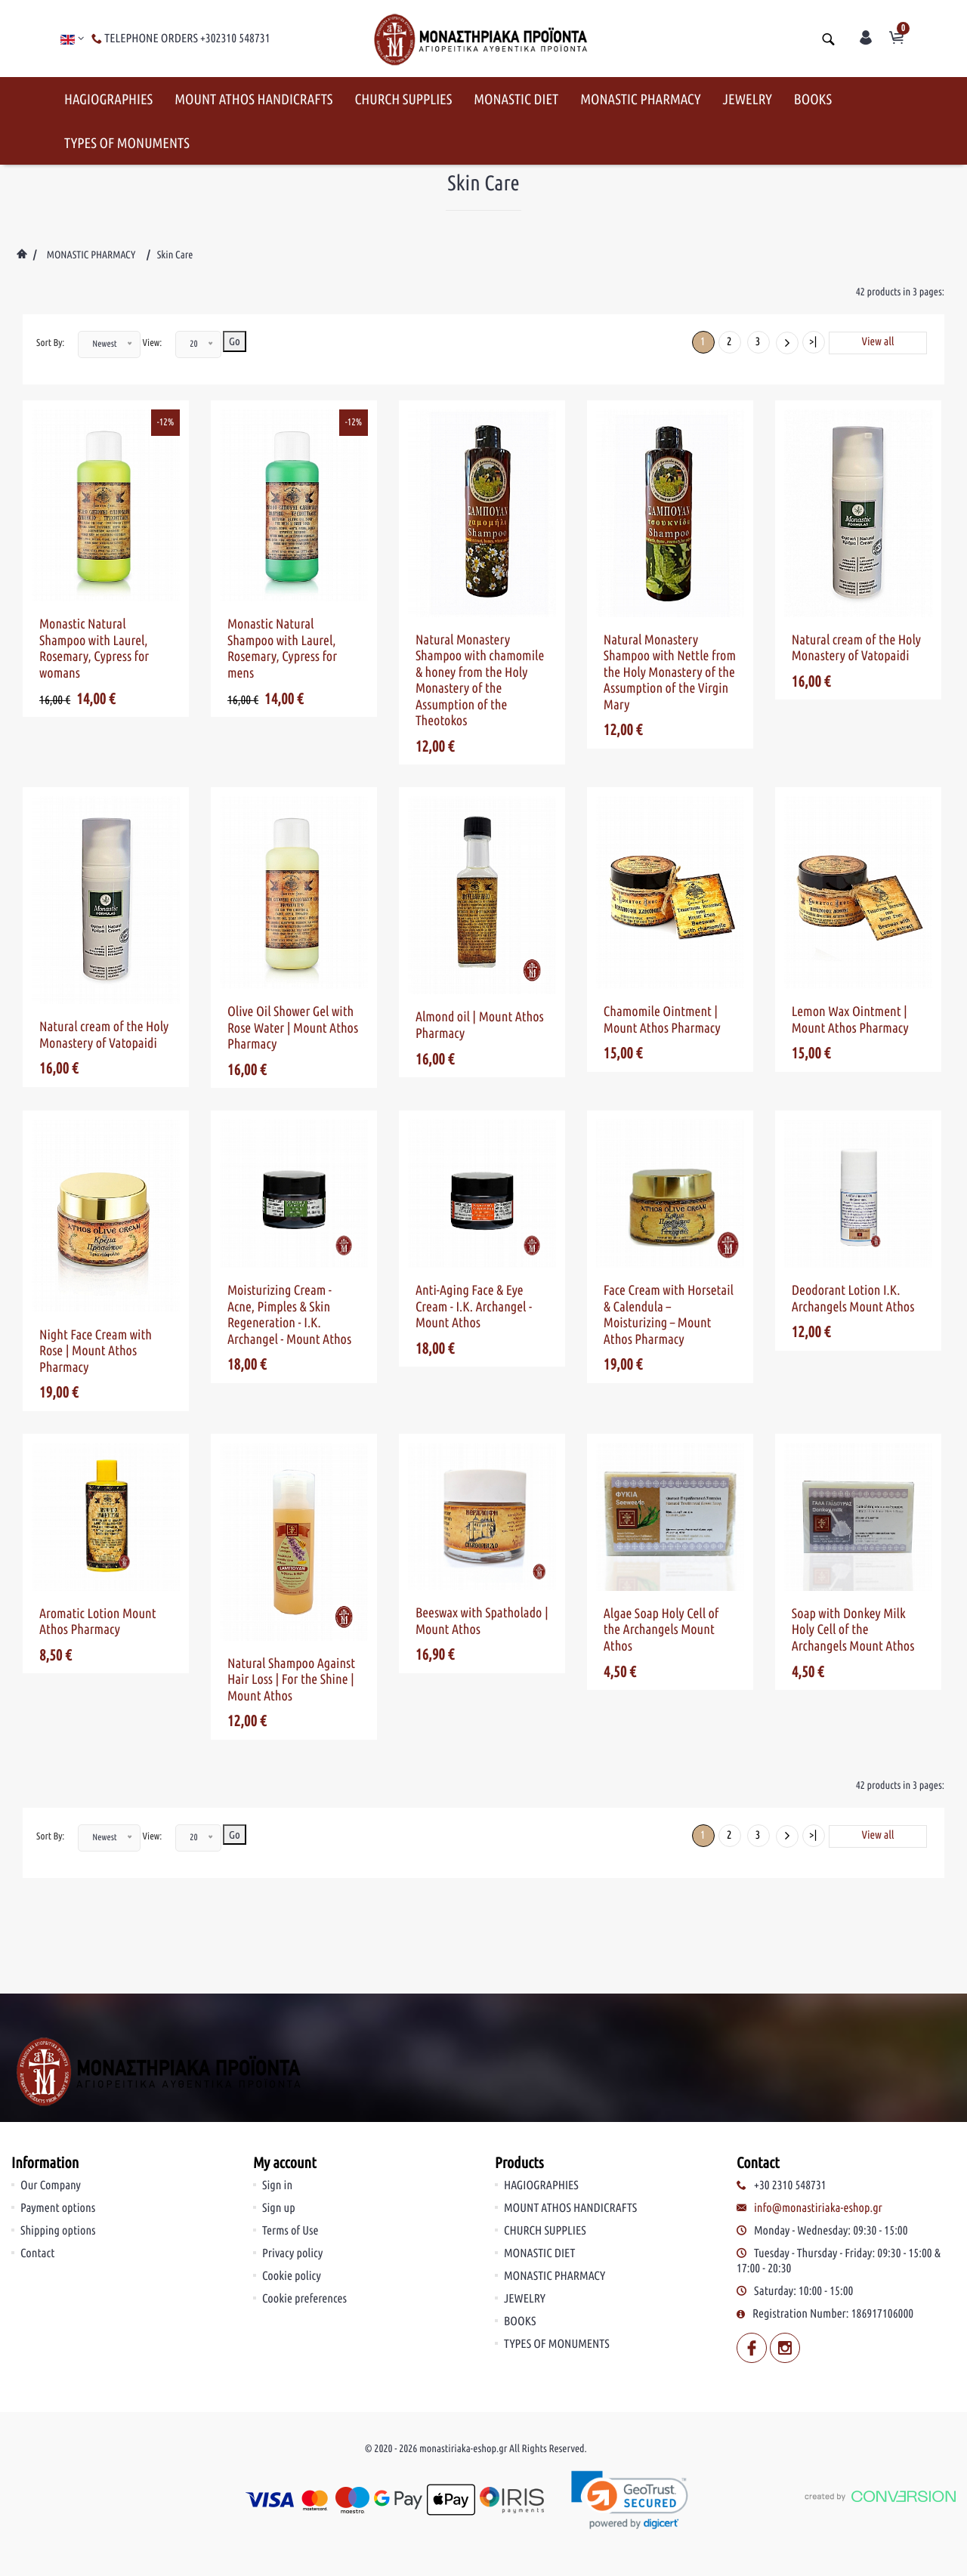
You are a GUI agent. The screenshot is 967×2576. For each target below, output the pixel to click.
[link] (629, 2399)
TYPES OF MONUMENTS (127, 142)
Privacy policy (292, 2153)
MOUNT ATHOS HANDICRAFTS (253, 99)
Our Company (50, 2085)
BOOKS (813, 99)
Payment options (57, 2107)
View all (878, 341)
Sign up (278, 2107)
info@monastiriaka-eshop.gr (818, 2107)
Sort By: (50, 343)
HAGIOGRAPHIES (108, 99)
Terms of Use (290, 2130)
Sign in (277, 2085)
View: (152, 343)
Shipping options (58, 2130)
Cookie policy (291, 2175)
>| (813, 341)
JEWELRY (747, 99)
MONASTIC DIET (516, 99)
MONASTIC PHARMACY (640, 99)
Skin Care (175, 255)
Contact (37, 2153)
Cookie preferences (304, 2198)
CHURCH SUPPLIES (403, 99)
